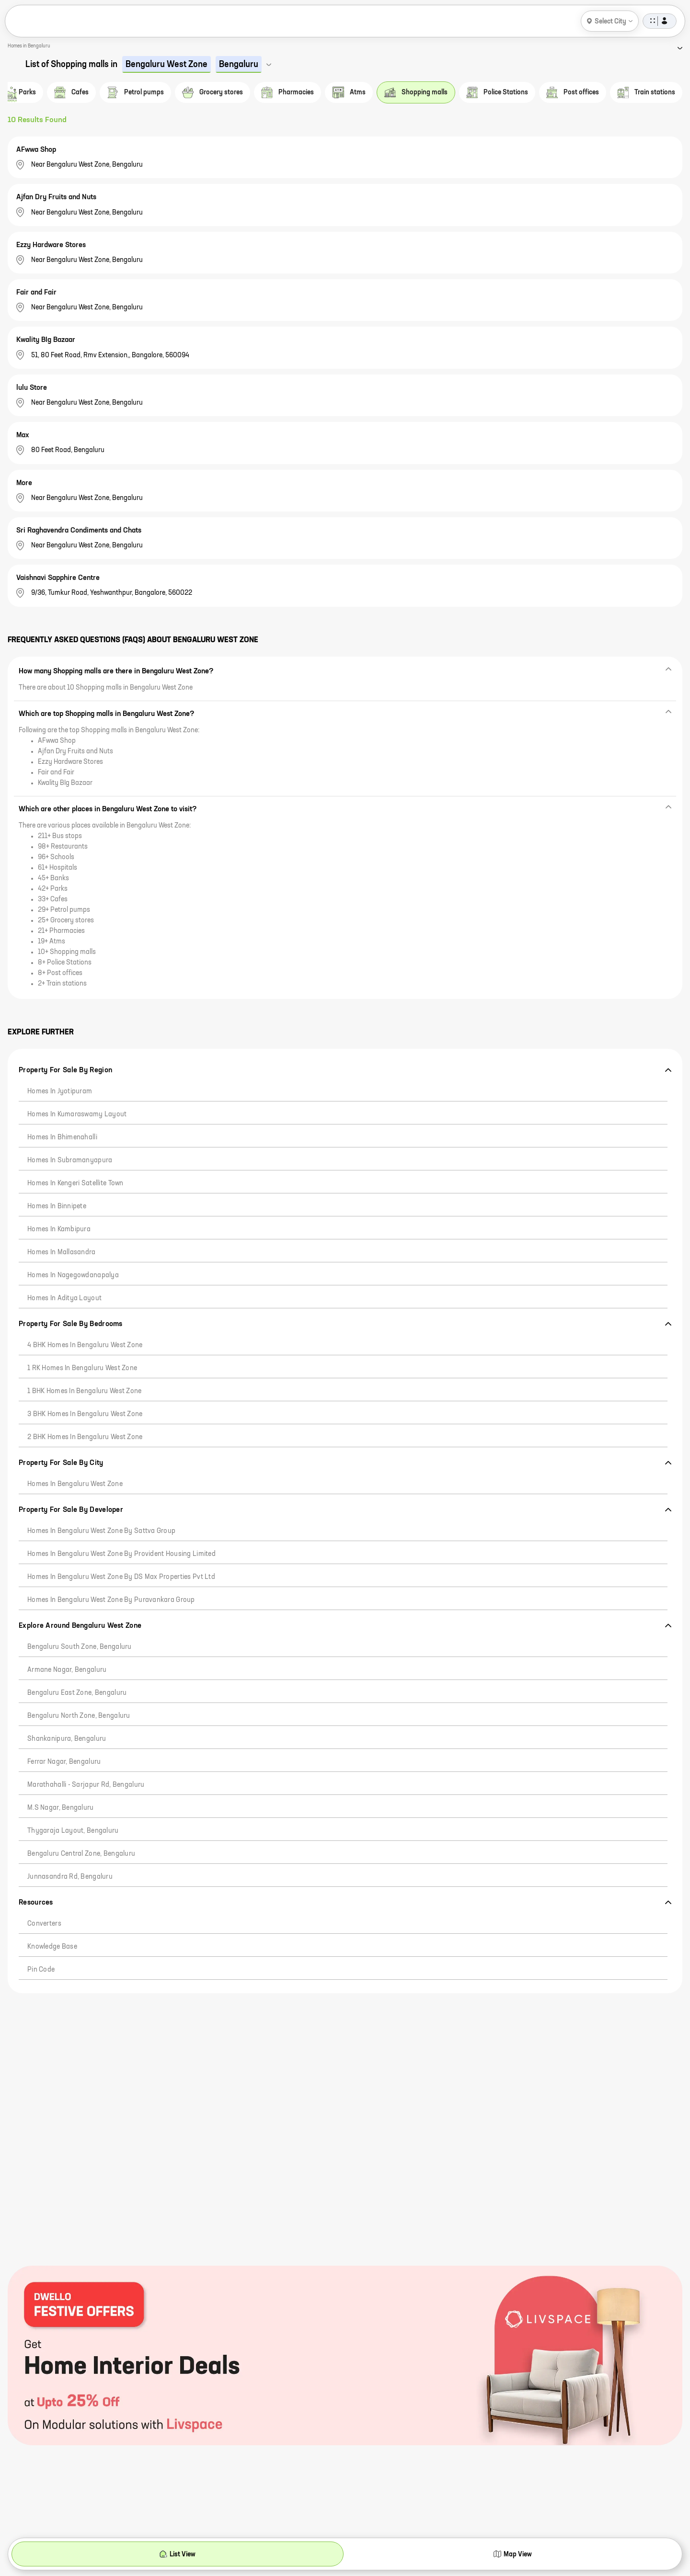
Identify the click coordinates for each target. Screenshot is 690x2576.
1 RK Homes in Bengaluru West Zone (82, 1368)
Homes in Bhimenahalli (62, 1137)
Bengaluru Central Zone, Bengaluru (81, 1853)
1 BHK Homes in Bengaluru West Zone (84, 1391)
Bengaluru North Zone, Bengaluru (78, 1716)
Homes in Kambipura (59, 1229)
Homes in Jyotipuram (59, 1091)
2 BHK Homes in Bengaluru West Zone (85, 1437)
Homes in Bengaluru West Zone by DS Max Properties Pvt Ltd (121, 1577)
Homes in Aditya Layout (64, 1298)
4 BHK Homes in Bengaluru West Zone (85, 1345)
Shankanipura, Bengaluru (66, 1739)
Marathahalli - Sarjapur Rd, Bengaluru (85, 1785)
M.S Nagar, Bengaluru (60, 1807)
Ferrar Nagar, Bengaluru (64, 1762)
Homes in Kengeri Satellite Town (75, 1183)
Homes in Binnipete (56, 1206)
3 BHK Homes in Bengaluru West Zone (85, 1414)
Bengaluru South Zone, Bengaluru (79, 1647)
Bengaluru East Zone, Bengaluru (76, 1693)
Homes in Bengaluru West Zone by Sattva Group (101, 1531)
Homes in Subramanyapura (69, 1160)
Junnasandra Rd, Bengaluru (70, 1876)
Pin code (41, 1969)
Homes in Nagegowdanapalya (73, 1275)
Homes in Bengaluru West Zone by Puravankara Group (111, 1600)
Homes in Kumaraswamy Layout (77, 1114)
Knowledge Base (52, 1946)
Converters (44, 1923)
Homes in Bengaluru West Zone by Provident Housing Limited (121, 1554)
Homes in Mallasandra (61, 1252)
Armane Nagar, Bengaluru (66, 1670)
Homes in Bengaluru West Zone (75, 1484)
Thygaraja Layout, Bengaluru (73, 1830)
